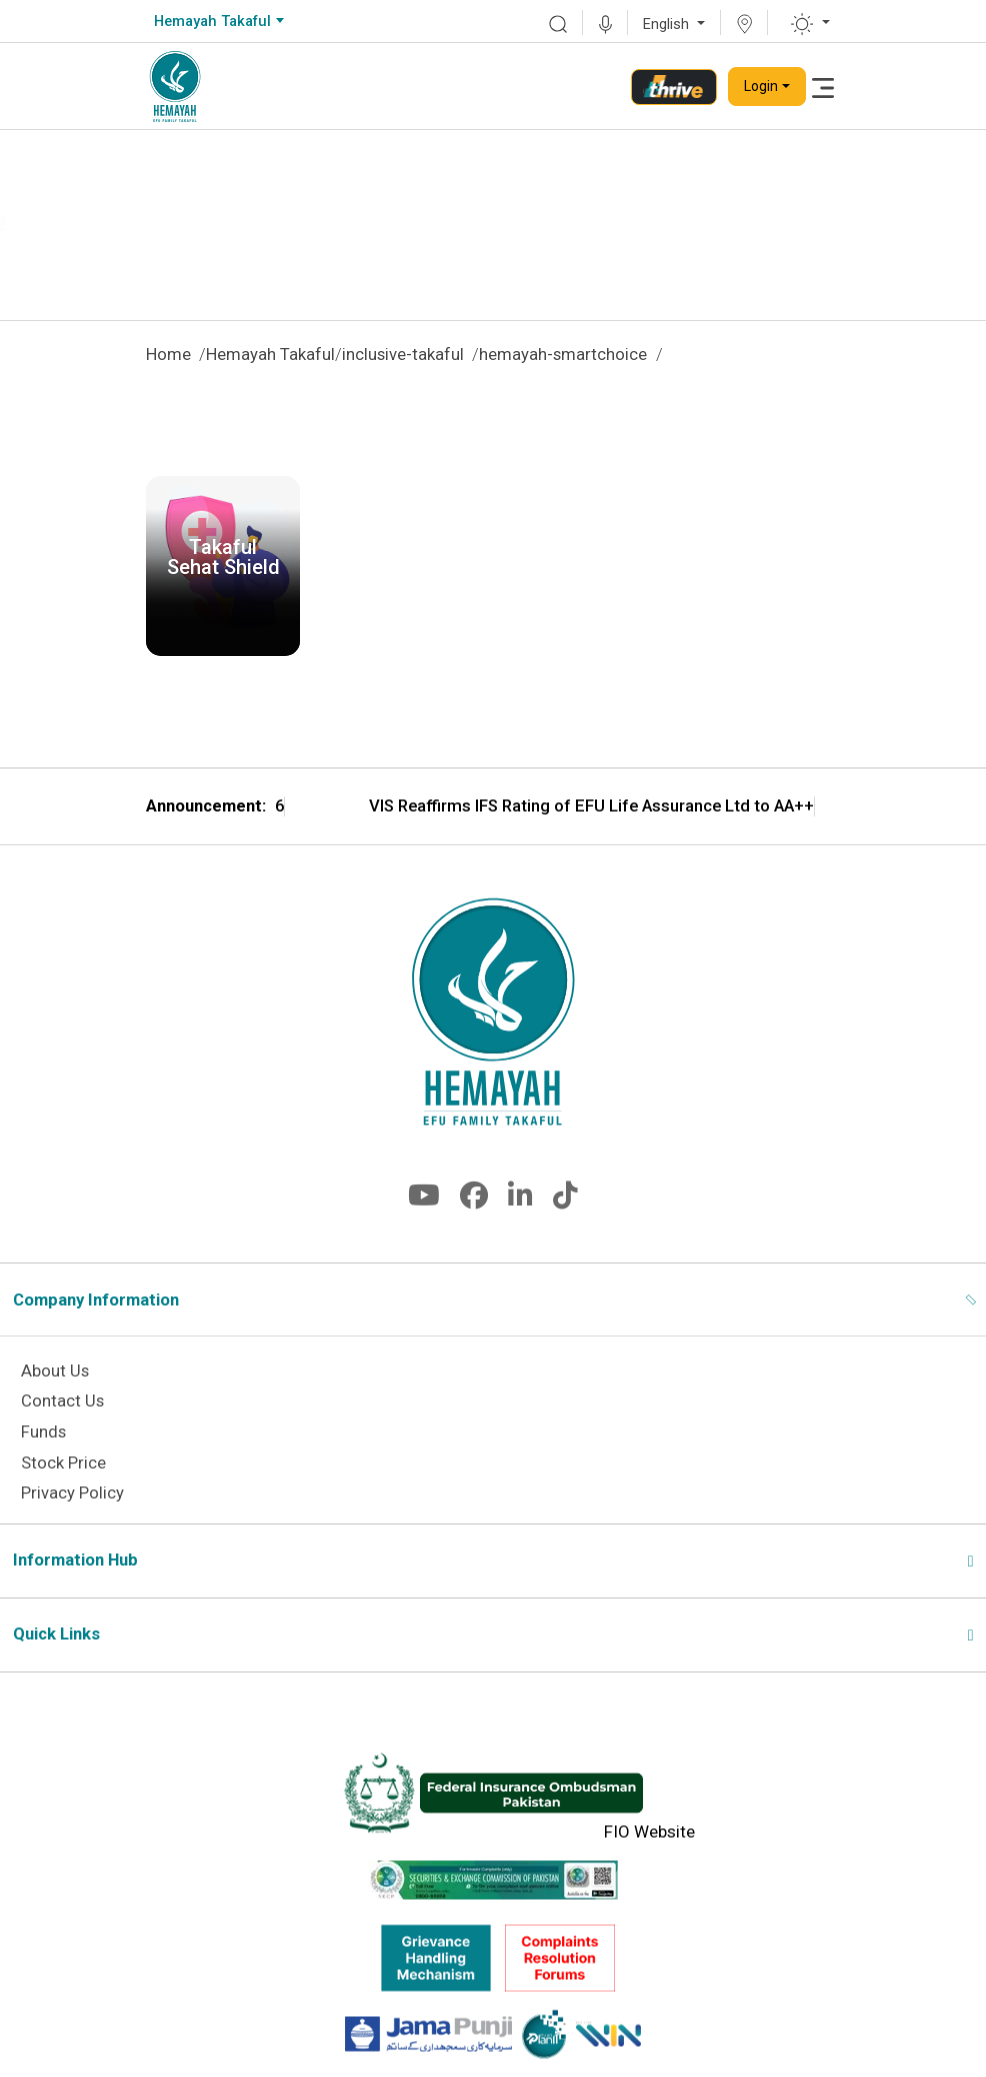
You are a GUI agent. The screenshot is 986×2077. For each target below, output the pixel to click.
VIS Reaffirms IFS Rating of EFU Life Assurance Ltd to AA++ (735, 838)
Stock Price (63, 1492)
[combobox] (218, 22)
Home (168, 354)
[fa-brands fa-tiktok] (565, 1230)
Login (761, 86)
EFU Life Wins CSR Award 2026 (314, 838)
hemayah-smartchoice (563, 354)
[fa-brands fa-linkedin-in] (520, 1230)
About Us (55, 1400)
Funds (43, 1462)
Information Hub (75, 1590)
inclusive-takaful (403, 354)
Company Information (96, 1330)
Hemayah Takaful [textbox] (212, 21)
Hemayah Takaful (270, 354)
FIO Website (649, 1862)
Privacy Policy (72, 1523)
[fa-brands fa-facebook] (474, 1230)
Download (223, 620)
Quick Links (56, 1664)
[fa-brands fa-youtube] (424, 1230)
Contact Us (62, 1431)
